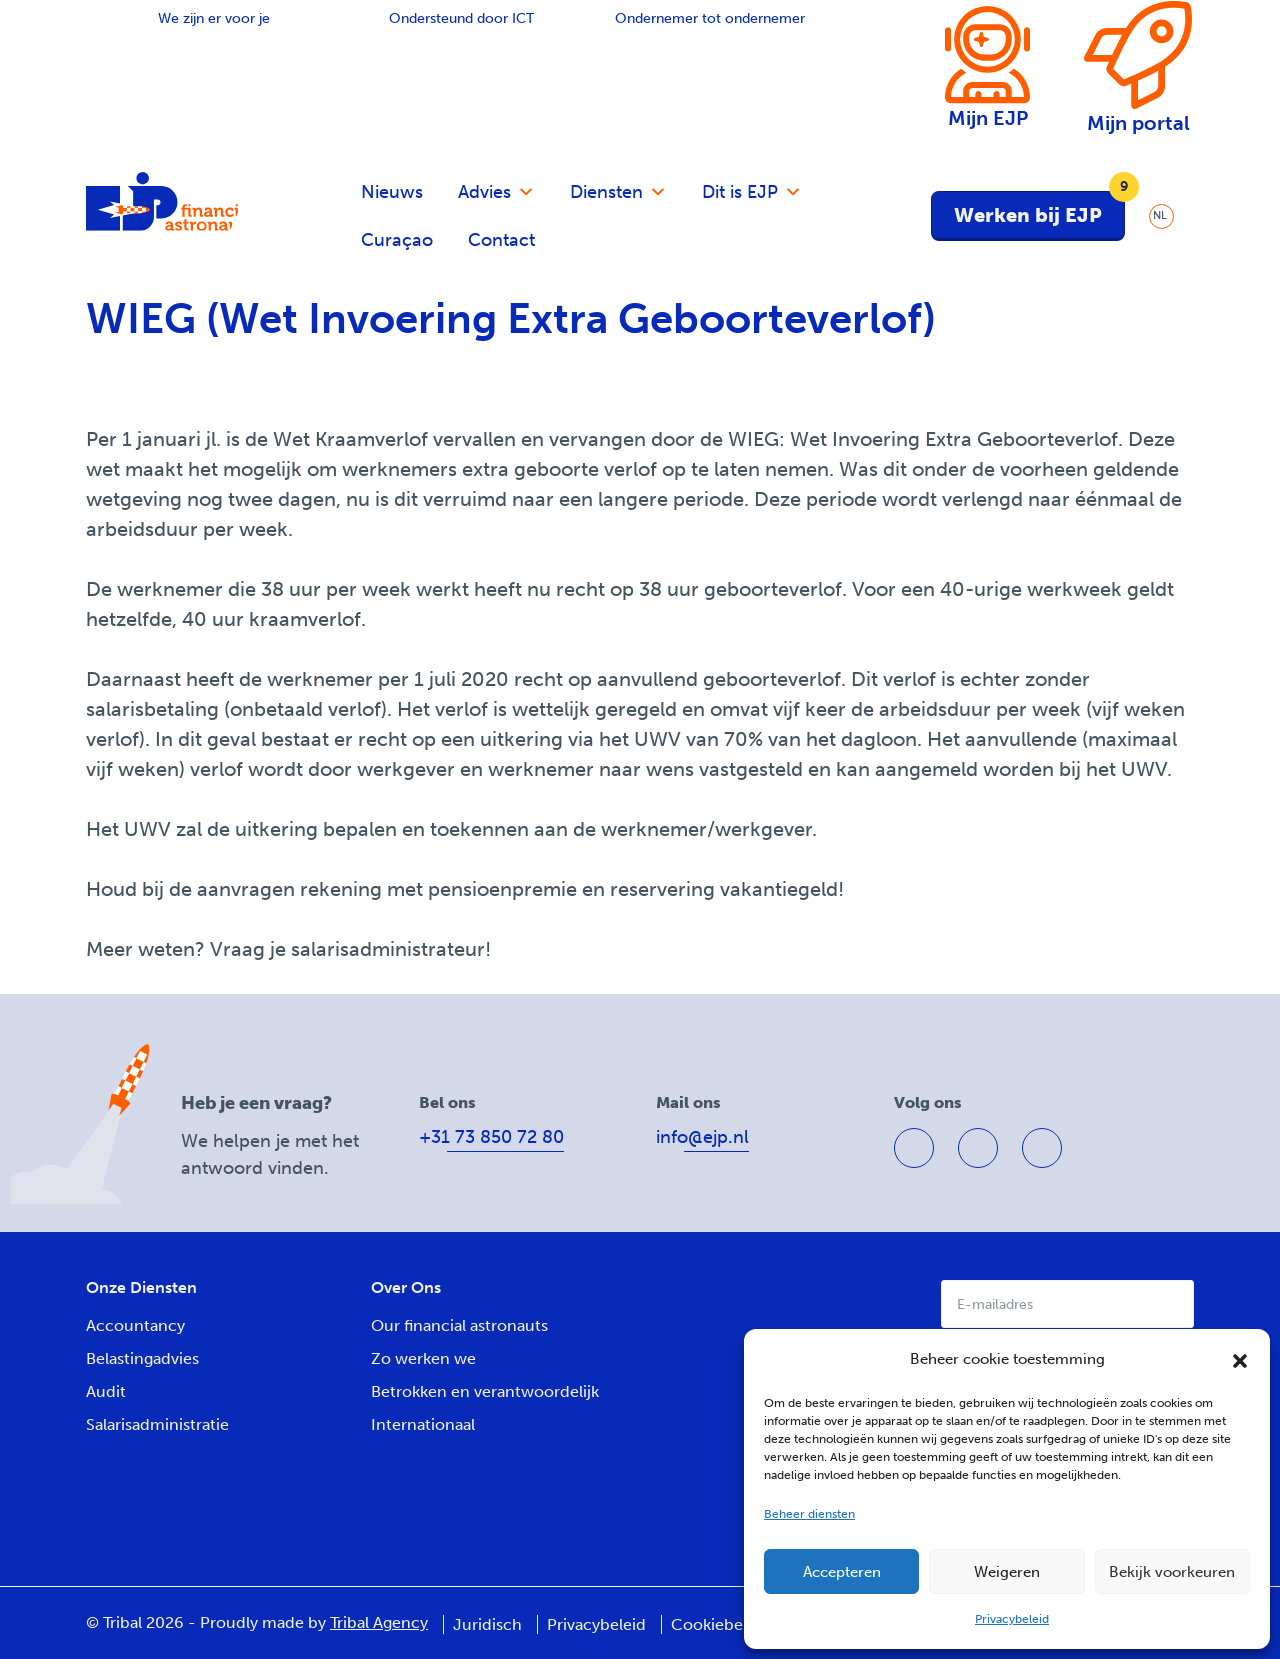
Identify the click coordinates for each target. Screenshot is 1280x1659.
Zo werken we (423, 1358)
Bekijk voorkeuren (1172, 1572)
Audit (106, 1391)
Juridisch (487, 1624)
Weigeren (1007, 1572)
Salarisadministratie (157, 1424)
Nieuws (392, 192)
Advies (496, 192)
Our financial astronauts (459, 1325)
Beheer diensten (809, 1514)
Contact (501, 240)
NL (1160, 215)
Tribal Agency (379, 1622)
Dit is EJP (752, 192)
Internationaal (423, 1424)
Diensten (618, 192)
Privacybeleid (1012, 1619)
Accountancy (135, 1325)
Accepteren (842, 1572)
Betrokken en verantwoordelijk (485, 1391)
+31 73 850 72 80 (491, 1137)
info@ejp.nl (702, 1137)
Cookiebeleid (720, 1624)
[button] (1240, 1359)
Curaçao (397, 240)
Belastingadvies (142, 1358)
